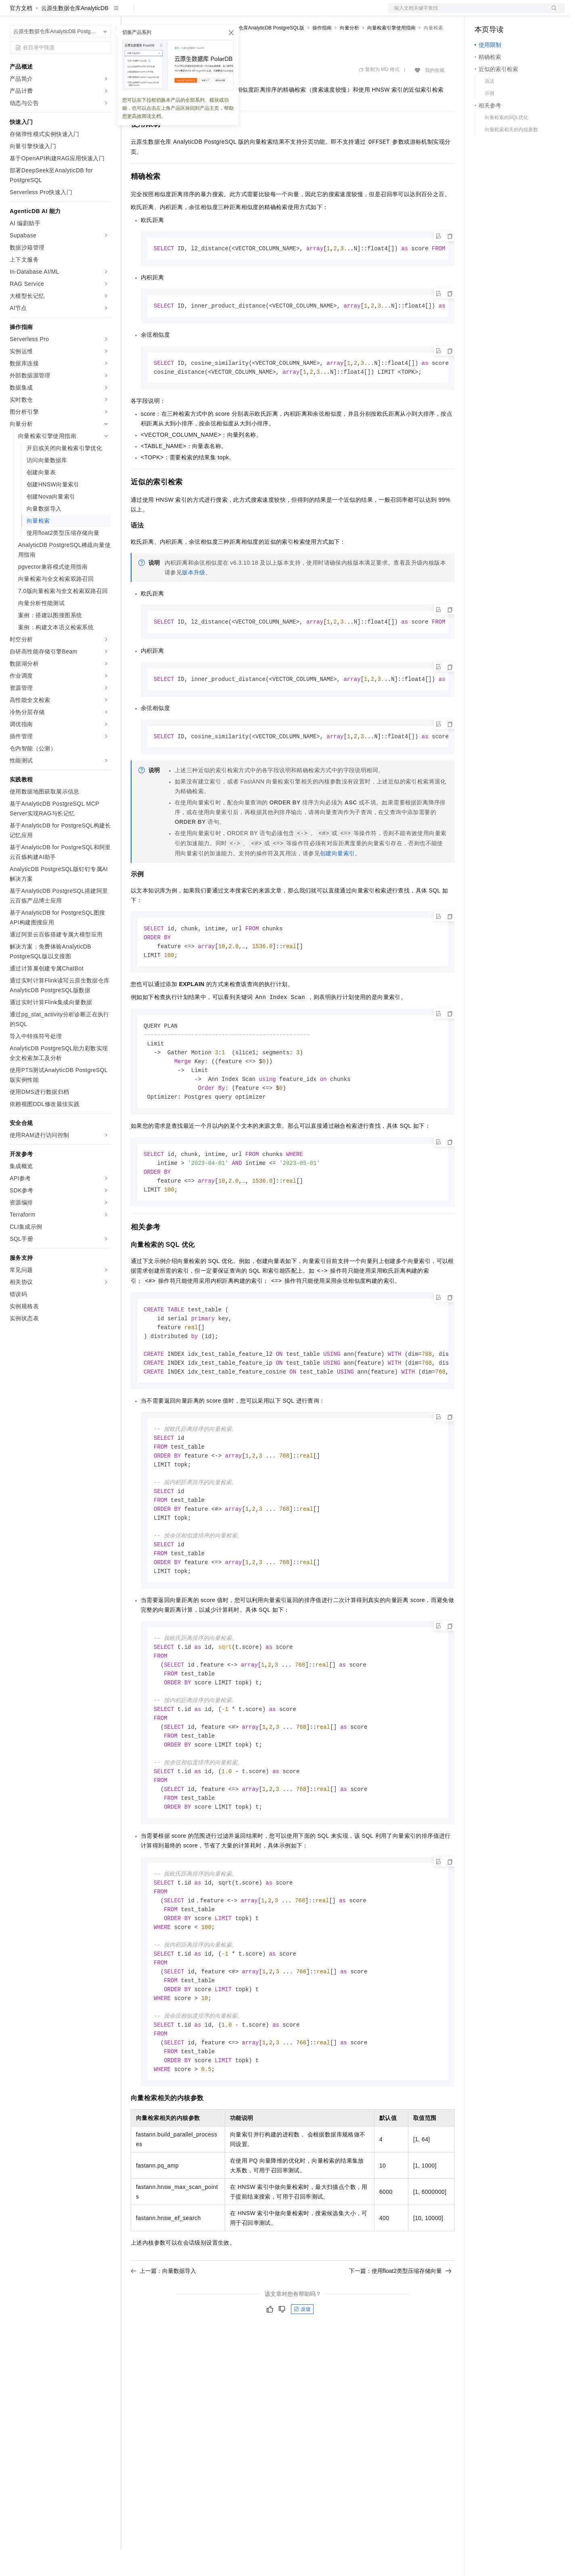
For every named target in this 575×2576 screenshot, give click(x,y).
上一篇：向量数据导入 (163, 2334)
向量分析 (349, 54)
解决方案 (130, 13)
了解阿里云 (266, 13)
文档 (466, 13)
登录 (551, 13)
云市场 (196, 13)
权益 (155, 13)
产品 (105, 13)
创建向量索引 (337, 882)
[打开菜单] (13, 13)
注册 (522, 13)
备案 (483, 13)
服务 (238, 13)
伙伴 (218, 13)
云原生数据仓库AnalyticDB (74, 34)
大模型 (82, 13)
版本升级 (193, 600)
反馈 (302, 2372)
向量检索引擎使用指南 (391, 54)
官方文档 (21, 34)
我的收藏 (434, 96)
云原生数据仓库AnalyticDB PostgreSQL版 (259, 54)
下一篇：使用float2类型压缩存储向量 (400, 2334)
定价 (174, 13)
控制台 (503, 13)
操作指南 (322, 54)
